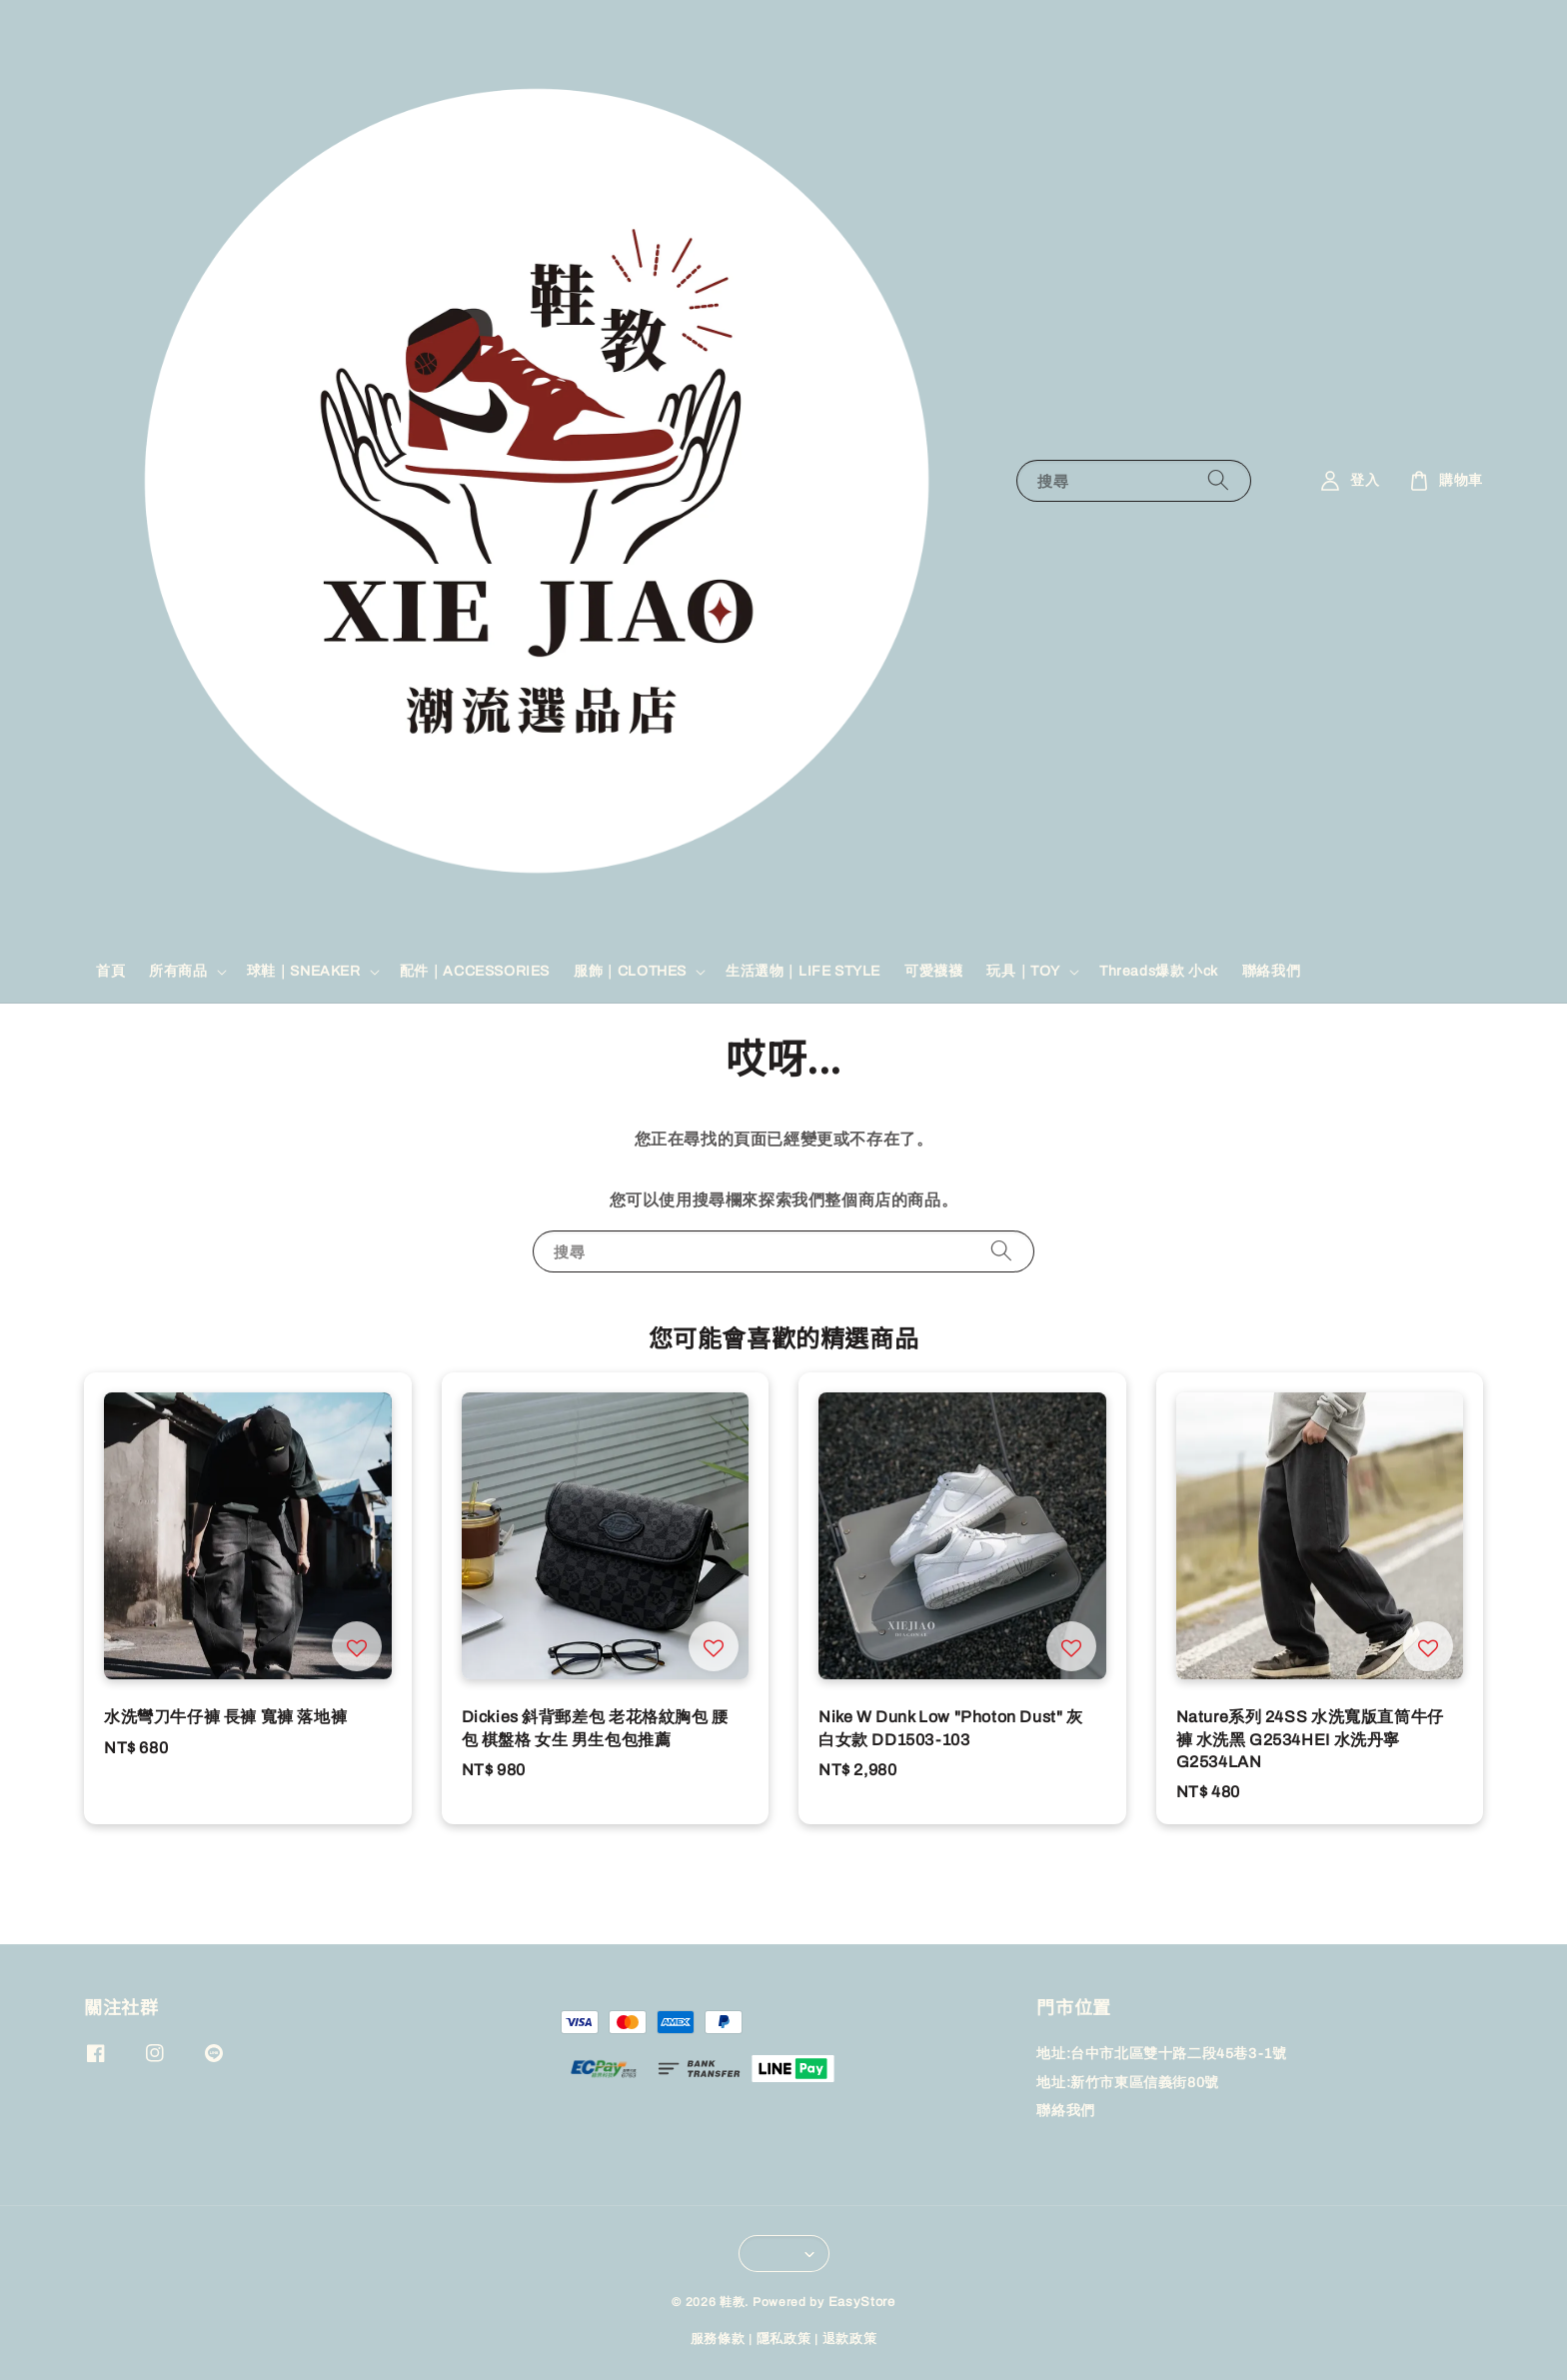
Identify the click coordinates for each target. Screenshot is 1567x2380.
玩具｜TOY (1023, 971)
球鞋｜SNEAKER (304, 971)
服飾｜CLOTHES (630, 971)
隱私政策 (784, 2339)
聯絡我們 (1271, 971)
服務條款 (718, 2339)
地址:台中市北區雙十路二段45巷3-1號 (1161, 2053)
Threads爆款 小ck (1158, 971)
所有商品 (178, 971)
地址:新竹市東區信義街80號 (1127, 2082)
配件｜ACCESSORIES (475, 971)
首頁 (110, 971)
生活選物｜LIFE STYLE (803, 971)
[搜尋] (1218, 480)
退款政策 (849, 2339)
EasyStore (861, 2302)
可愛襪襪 (933, 971)
